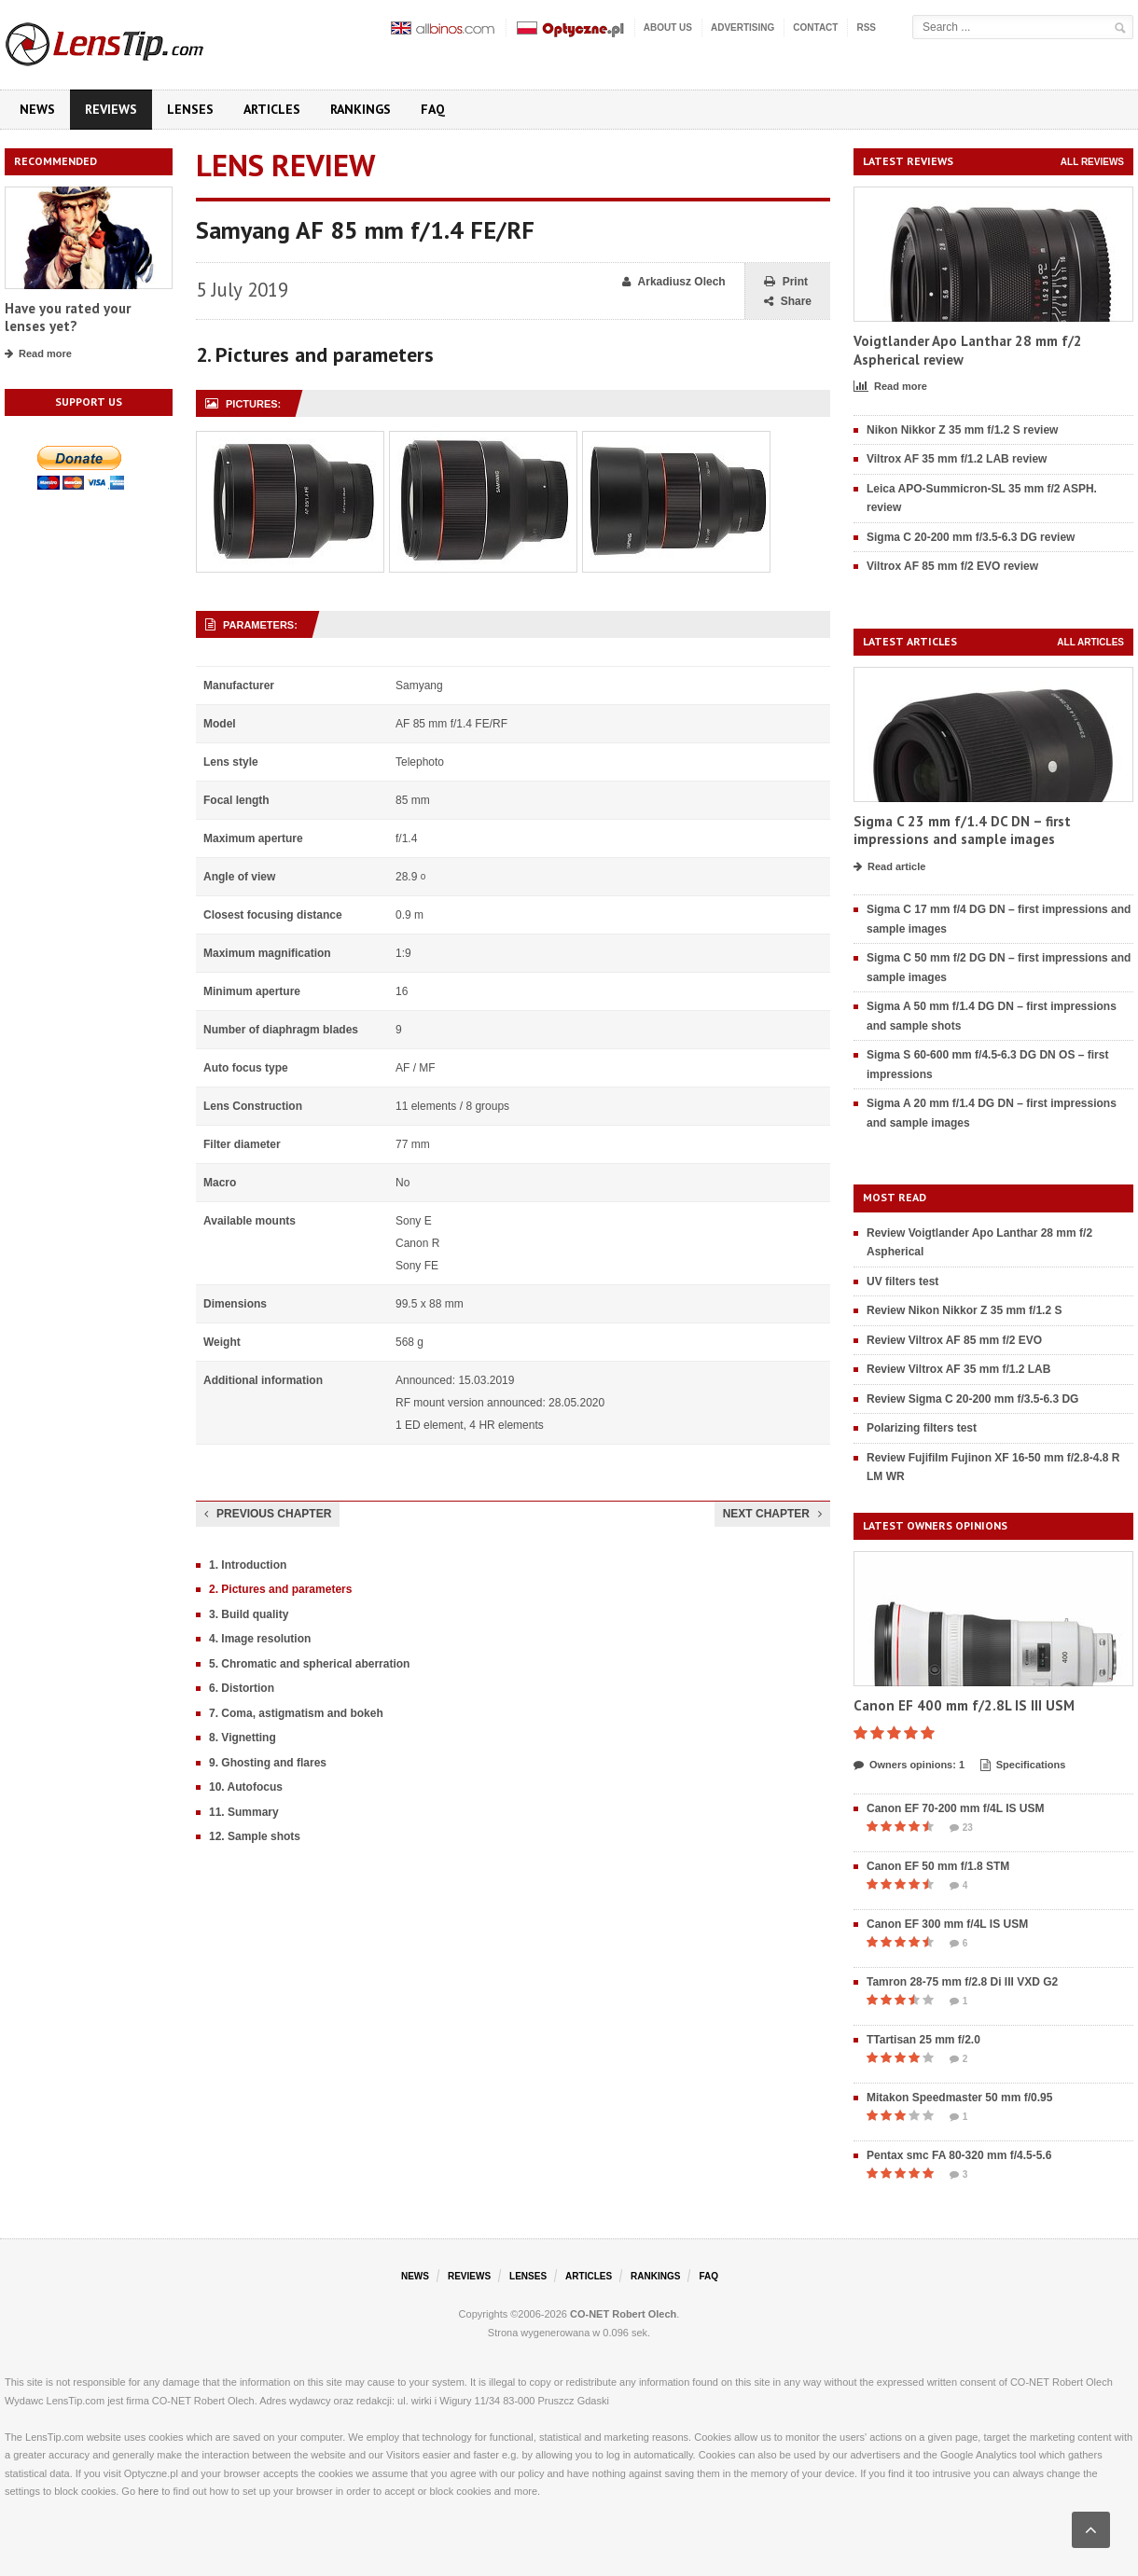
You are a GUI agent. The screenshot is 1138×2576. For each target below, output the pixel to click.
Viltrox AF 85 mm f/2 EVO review (952, 566)
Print (786, 282)
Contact (815, 27)
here (148, 2491)
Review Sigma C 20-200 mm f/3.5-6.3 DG (972, 1399)
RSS (866, 27)
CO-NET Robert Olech (623, 2314)
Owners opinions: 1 (909, 1765)
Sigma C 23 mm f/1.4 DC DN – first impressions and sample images (962, 830)
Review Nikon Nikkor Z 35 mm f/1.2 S (964, 1310)
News (37, 109)
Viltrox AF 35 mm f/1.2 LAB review (957, 458)
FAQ (433, 109)
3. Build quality (248, 1614)
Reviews (111, 109)
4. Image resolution (260, 1638)
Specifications (1023, 1765)
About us (668, 27)
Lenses (190, 109)
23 (961, 1828)
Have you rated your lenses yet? (68, 317)
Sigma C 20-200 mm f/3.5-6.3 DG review (971, 537)
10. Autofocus (246, 1787)
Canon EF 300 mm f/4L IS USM (947, 1924)
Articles (271, 109)
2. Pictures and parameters (280, 1589)
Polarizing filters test (922, 1427)
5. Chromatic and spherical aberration (309, 1663)
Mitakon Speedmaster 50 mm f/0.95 (959, 2097)
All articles (1090, 642)
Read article (889, 867)
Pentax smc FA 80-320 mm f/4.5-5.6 (959, 2155)
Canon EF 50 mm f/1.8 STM (938, 1866)
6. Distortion (241, 1688)
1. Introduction (247, 1565)
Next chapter (772, 1513)
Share (788, 302)
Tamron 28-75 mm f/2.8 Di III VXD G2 (962, 1981)
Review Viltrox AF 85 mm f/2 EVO (954, 1340)
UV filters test (902, 1281)
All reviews (1092, 162)
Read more (38, 354)
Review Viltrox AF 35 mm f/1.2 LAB (958, 1369)
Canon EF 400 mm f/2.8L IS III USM (964, 1705)
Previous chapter (267, 1513)
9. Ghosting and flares (267, 1762)
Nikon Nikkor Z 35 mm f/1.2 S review (962, 429)
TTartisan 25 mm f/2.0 (923, 2039)
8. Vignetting (242, 1737)
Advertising (742, 27)
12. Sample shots (254, 1836)
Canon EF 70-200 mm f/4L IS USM (956, 1808)
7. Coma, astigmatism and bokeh (296, 1713)
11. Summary (244, 1812)
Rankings (360, 109)
